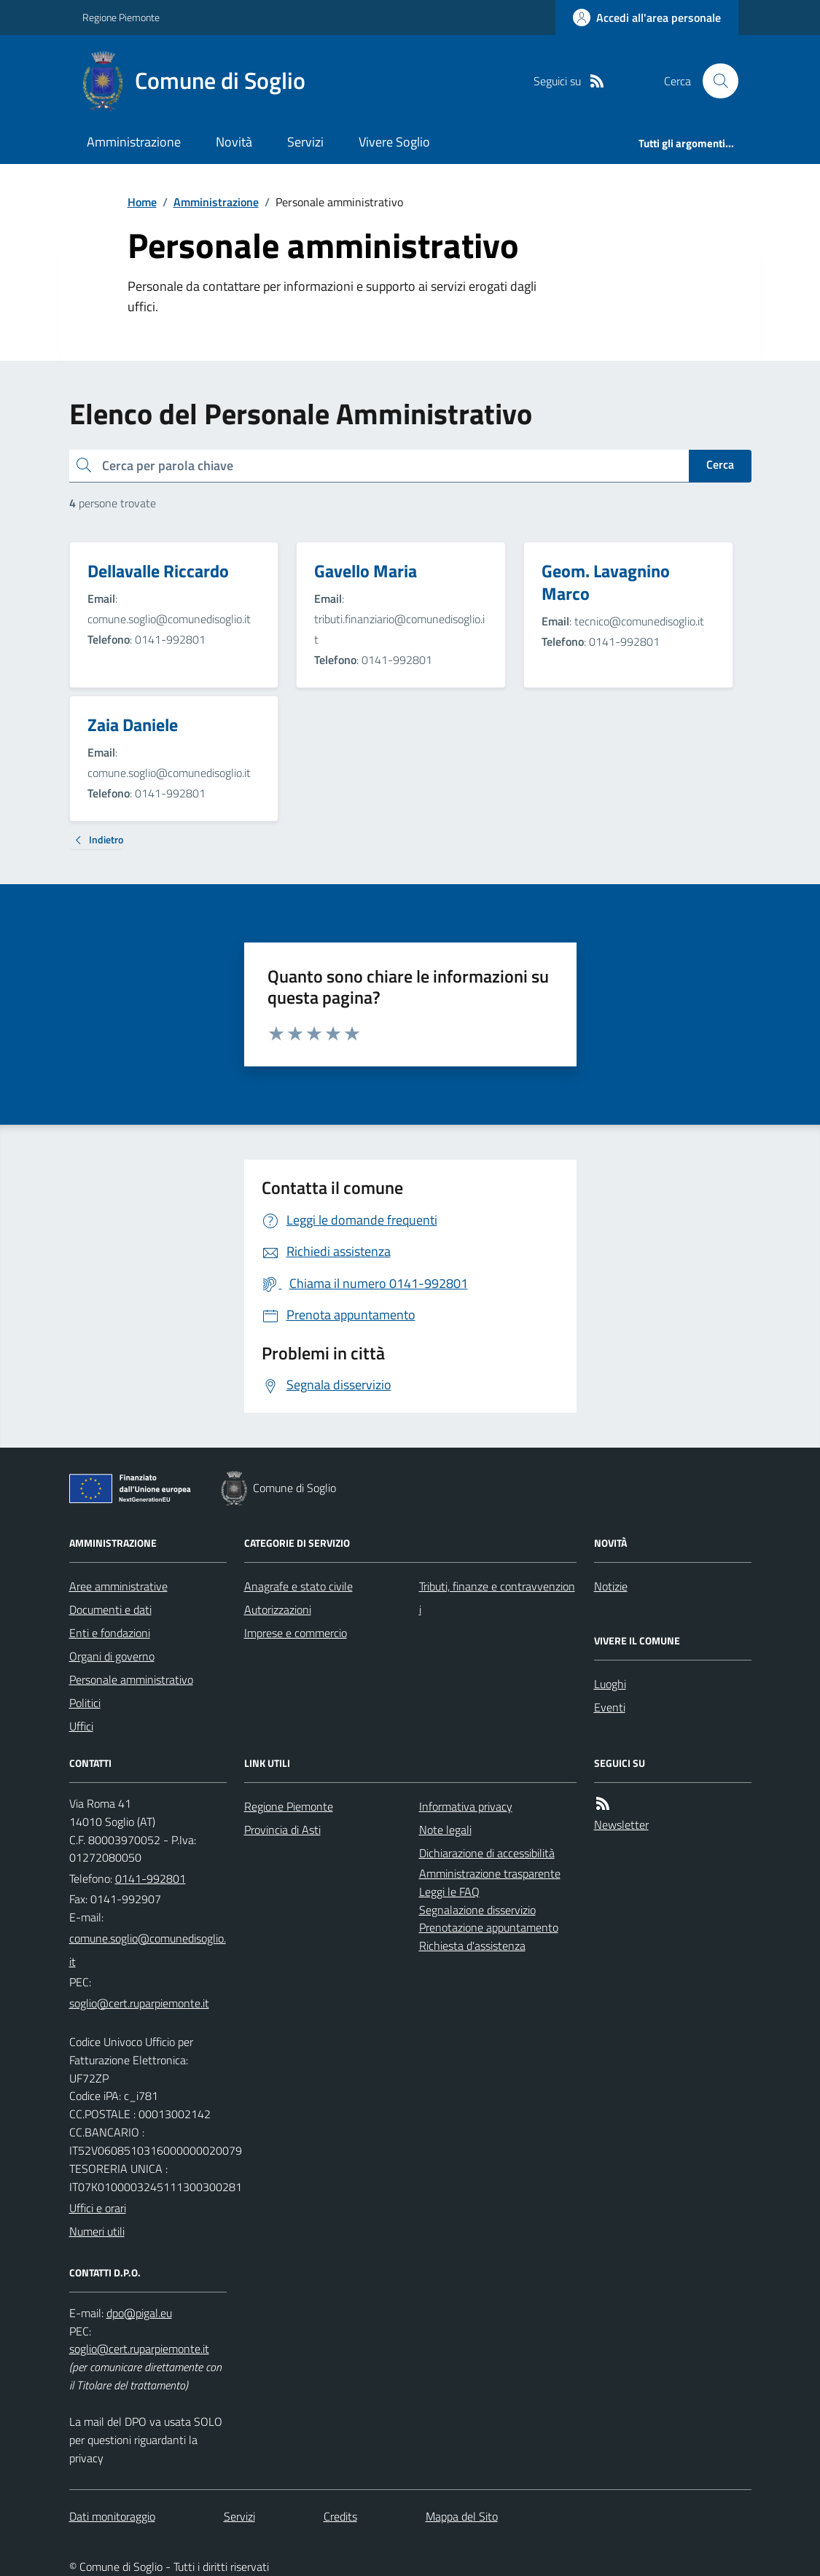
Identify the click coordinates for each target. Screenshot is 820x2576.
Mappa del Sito (462, 2516)
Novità (234, 142)
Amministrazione (134, 142)
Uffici (81, 1726)
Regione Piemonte (121, 17)
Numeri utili (97, 2231)
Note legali (445, 1829)
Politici (85, 1703)
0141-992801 (150, 1878)
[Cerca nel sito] (714, 80)
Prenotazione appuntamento (488, 1927)
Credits (340, 2516)
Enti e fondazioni (109, 1633)
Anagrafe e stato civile (298, 1586)
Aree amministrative (118, 1586)
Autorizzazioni (277, 1609)
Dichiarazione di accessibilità (487, 1853)
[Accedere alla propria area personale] (646, 17)
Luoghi (610, 1684)
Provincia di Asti (282, 1829)
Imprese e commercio (295, 1633)
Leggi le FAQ (449, 1891)
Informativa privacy (465, 1806)
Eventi (609, 1707)
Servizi (305, 142)
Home (142, 202)
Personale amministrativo (131, 1679)
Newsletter (621, 1824)
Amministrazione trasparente (490, 1873)
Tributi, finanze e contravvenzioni (497, 1597)
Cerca (720, 464)
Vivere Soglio (394, 142)
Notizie (611, 1586)
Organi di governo (112, 1656)
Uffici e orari (97, 2208)
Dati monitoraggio (112, 2516)
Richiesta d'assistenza (472, 1945)
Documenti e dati (110, 1609)
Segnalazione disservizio (477, 1910)
